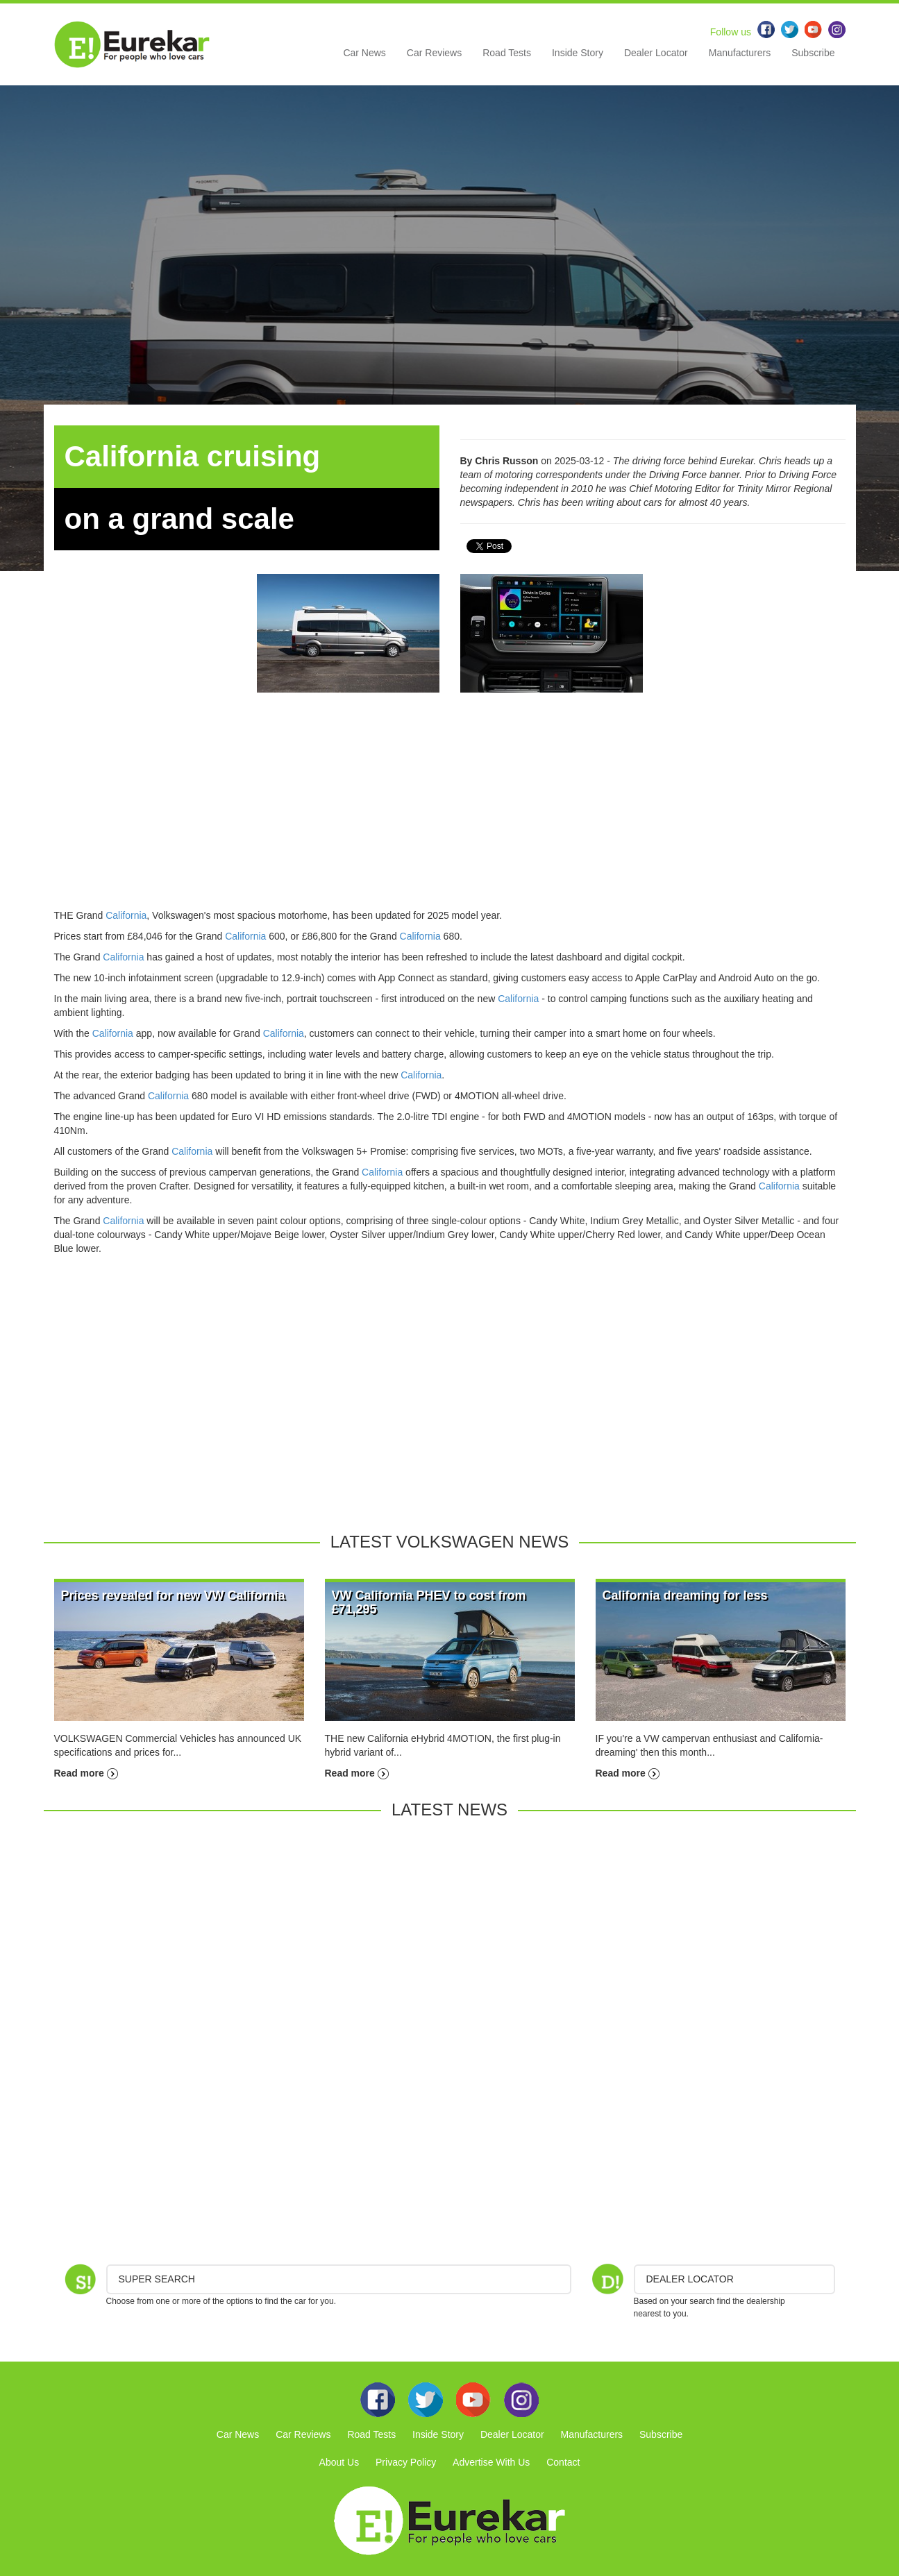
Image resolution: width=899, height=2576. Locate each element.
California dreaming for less (685, 1595)
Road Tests (506, 52)
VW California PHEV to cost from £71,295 (429, 1602)
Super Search (157, 2279)
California (126, 915)
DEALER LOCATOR (690, 2279)
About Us (339, 2462)
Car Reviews (434, 52)
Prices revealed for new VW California (173, 1595)
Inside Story (577, 52)
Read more (86, 1773)
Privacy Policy (406, 2462)
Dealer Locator (656, 52)
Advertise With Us (491, 2462)
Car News (364, 52)
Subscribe (812, 52)
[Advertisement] (450, 811)
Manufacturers (740, 52)
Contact (563, 2462)
